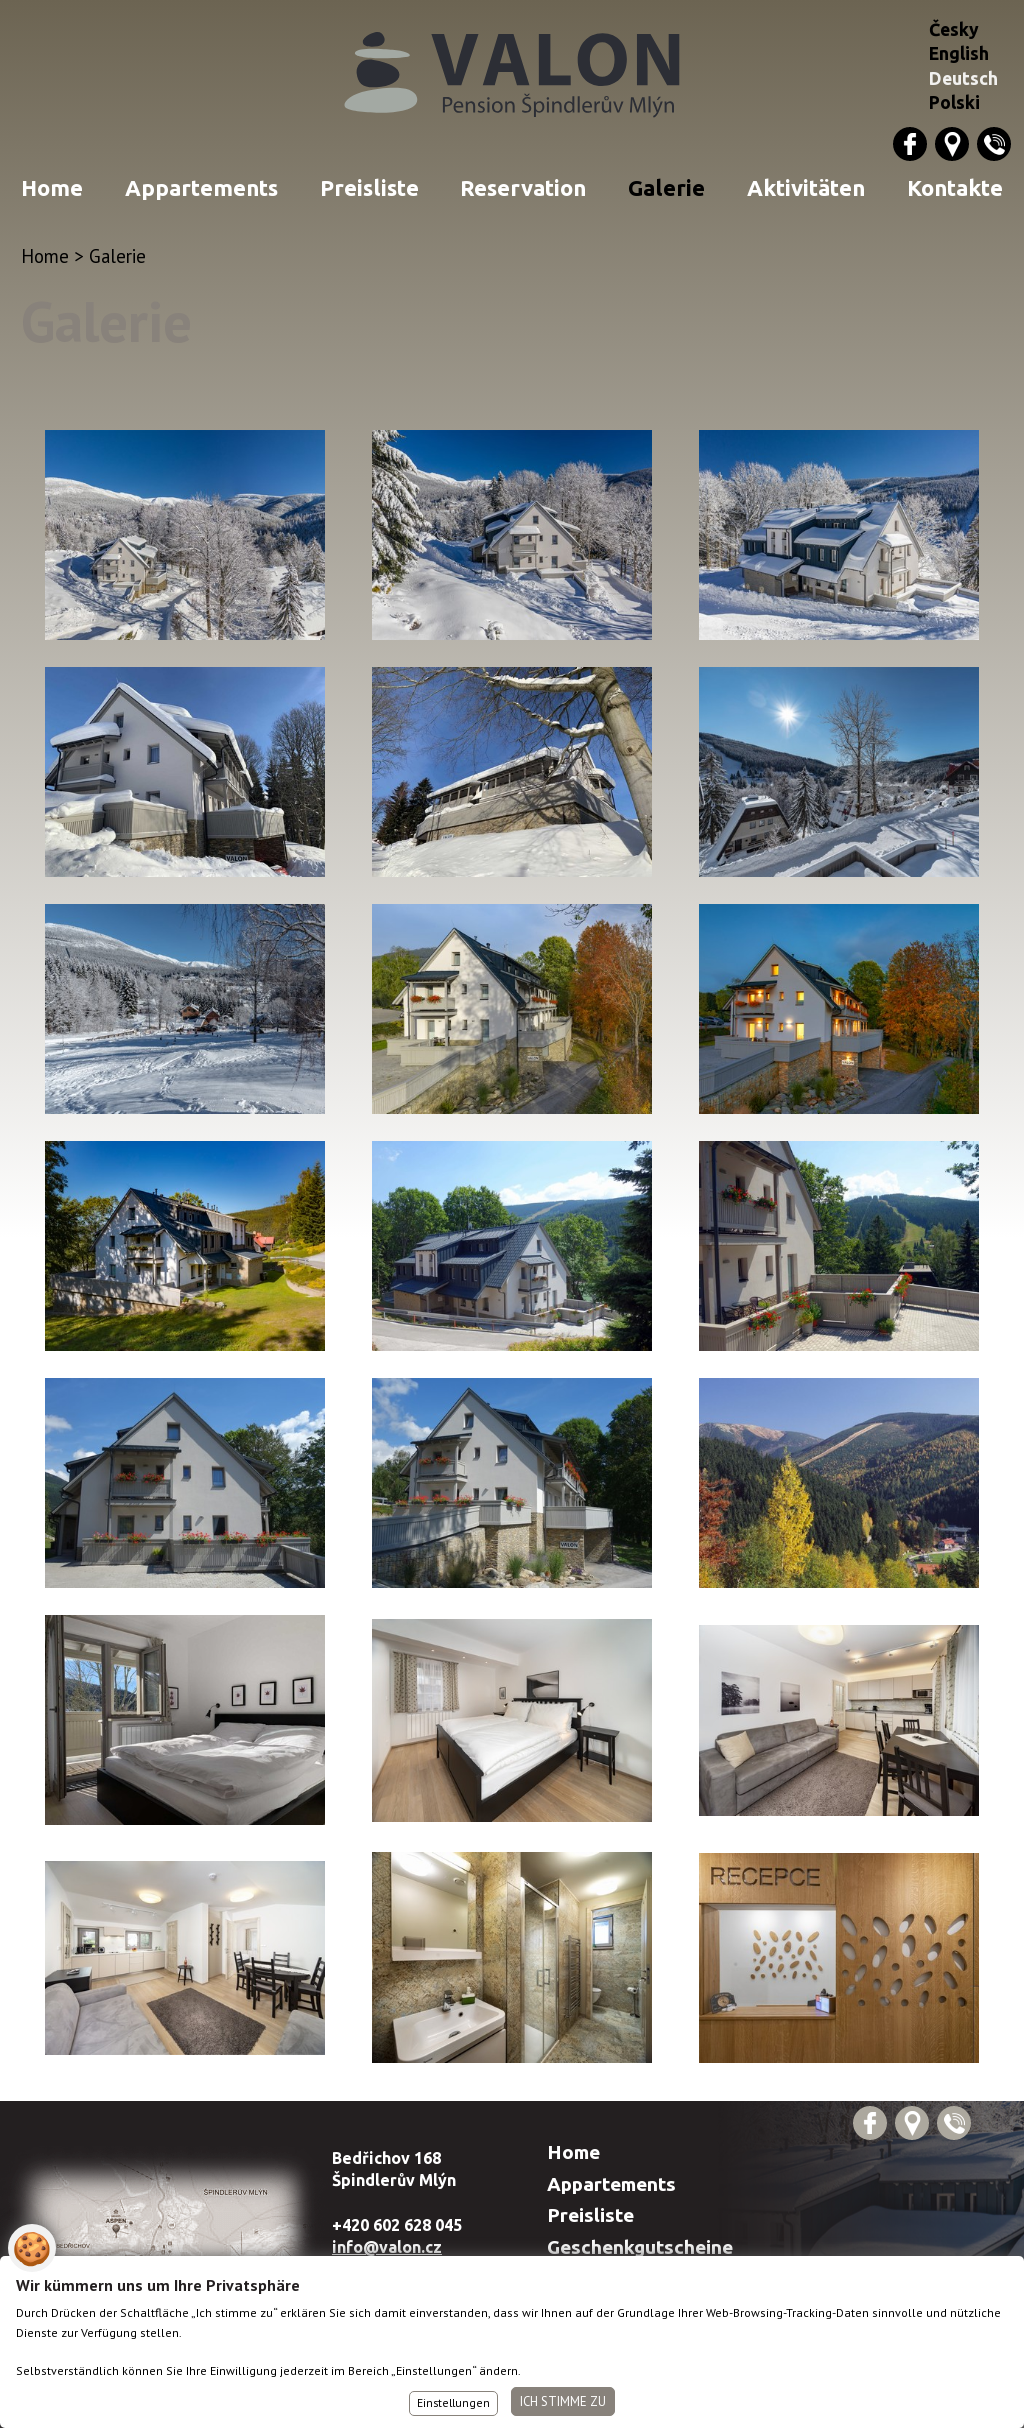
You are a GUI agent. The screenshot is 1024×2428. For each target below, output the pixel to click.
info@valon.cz (387, 2247)
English (959, 53)
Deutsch (963, 78)
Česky (954, 29)
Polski (954, 102)
